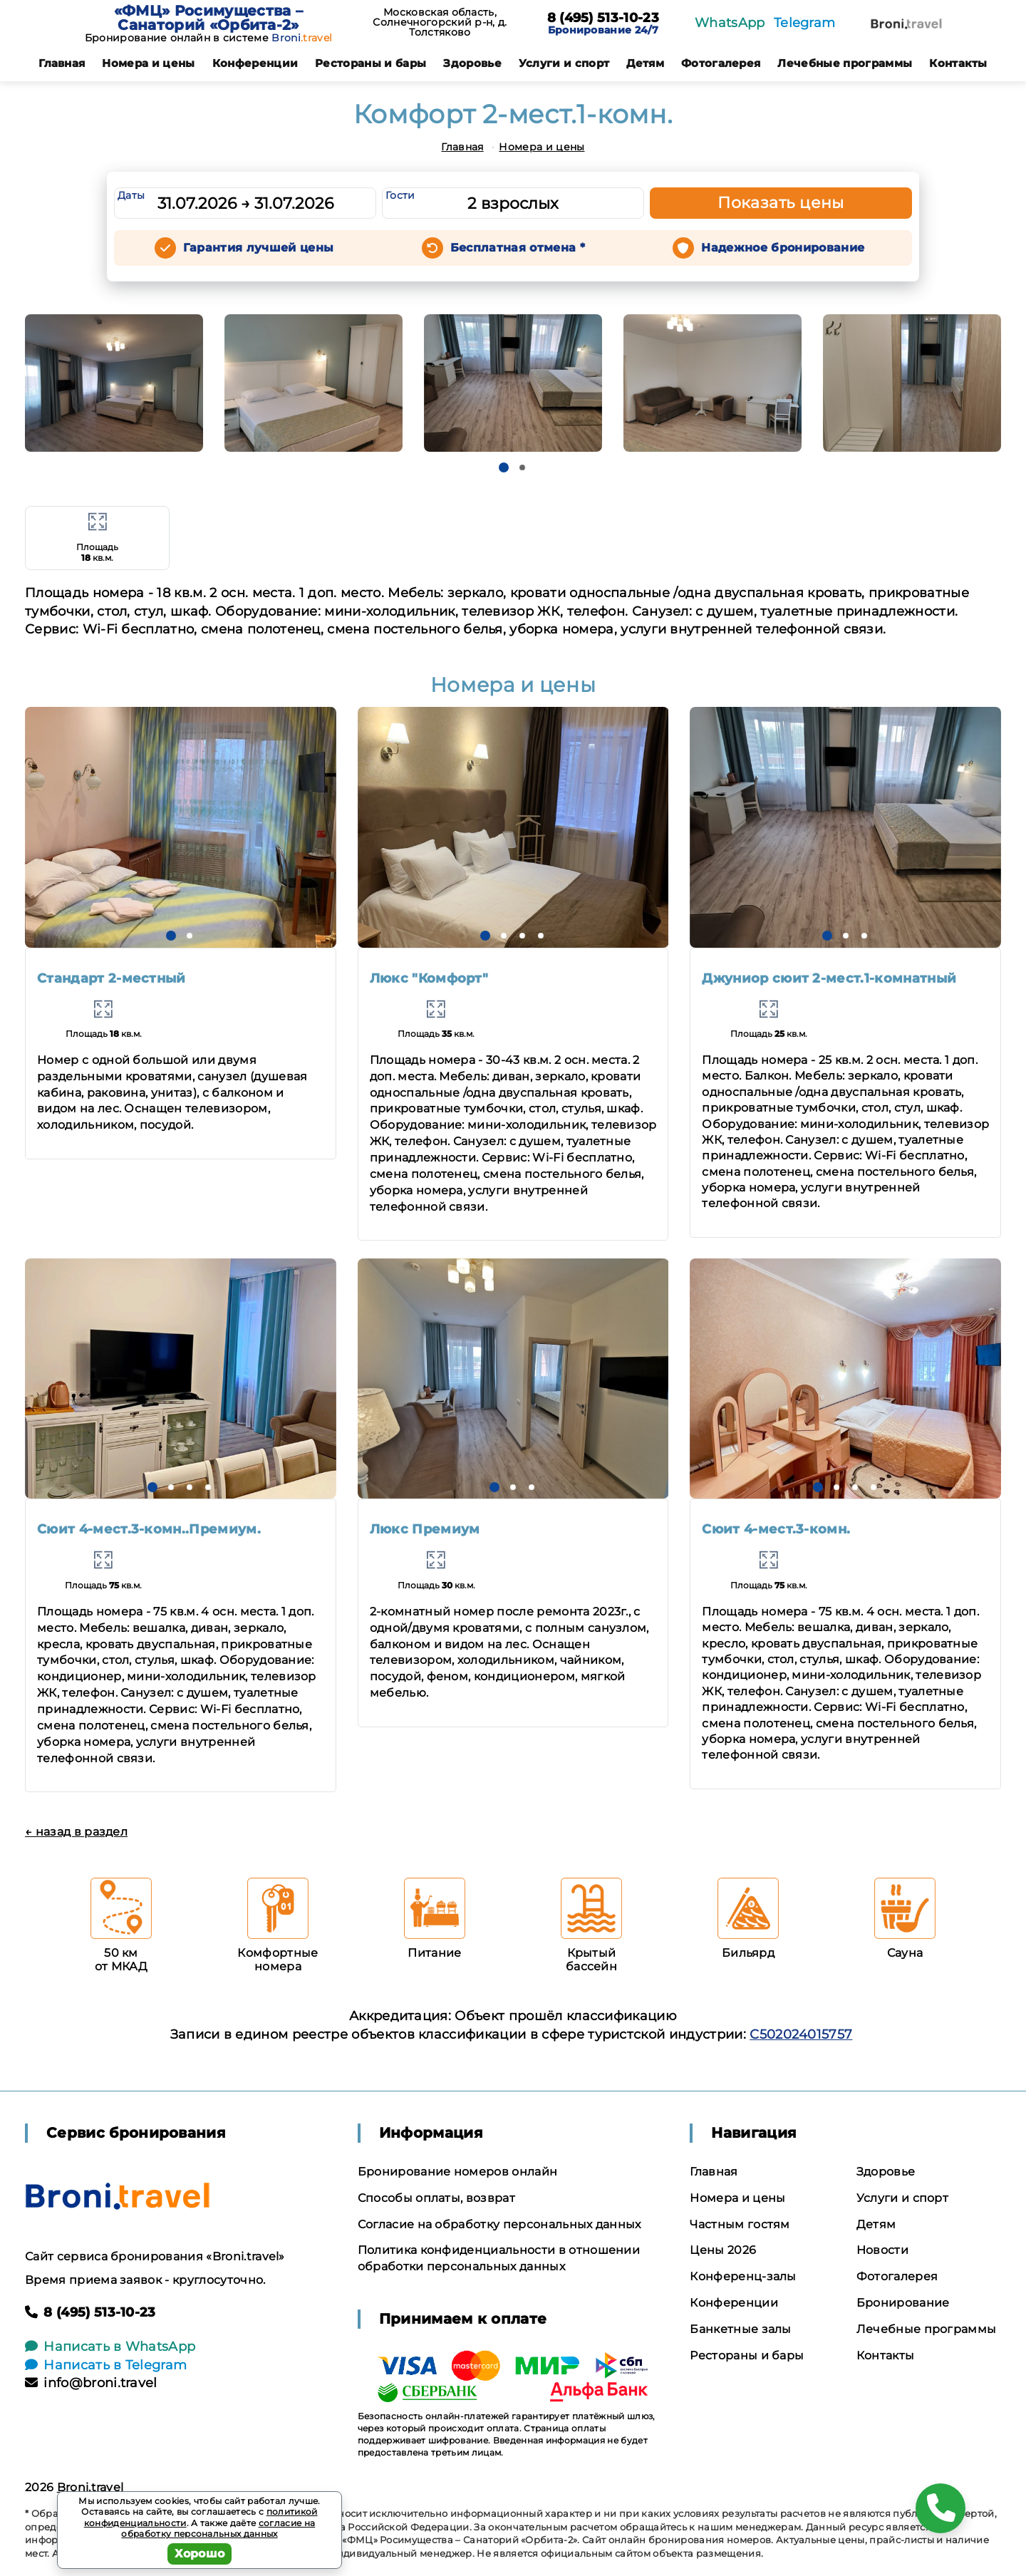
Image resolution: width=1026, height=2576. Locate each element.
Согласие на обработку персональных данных (499, 2224)
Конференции (255, 63)
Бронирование (903, 2302)
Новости (882, 2250)
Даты (131, 195)
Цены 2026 (723, 2250)
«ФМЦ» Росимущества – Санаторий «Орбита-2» (208, 18)
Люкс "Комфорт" (429, 978)
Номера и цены (148, 63)
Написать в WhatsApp (110, 2346)
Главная (61, 63)
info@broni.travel (91, 2383)
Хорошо (200, 2553)
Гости (400, 195)
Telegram (805, 23)
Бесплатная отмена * (517, 247)
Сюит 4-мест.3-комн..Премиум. (149, 1529)
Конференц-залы (743, 2276)
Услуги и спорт (564, 63)
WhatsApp (730, 23)
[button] (504, 467)
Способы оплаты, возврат (436, 2198)
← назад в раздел (76, 1831)
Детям (645, 63)
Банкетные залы (740, 2329)
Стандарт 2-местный (111, 978)
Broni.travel (90, 2487)
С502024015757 (801, 2034)
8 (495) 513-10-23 (603, 18)
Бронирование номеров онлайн (458, 2171)
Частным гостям (739, 2224)
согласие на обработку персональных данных (218, 2529)
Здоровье (472, 63)
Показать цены (780, 202)
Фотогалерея (721, 63)
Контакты (958, 63)
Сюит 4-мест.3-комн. (776, 1529)
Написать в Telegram (106, 2365)
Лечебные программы (844, 63)
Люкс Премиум (425, 1529)
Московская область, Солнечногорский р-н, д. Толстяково (440, 22)
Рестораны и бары (370, 63)
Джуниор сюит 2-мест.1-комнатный (829, 978)
